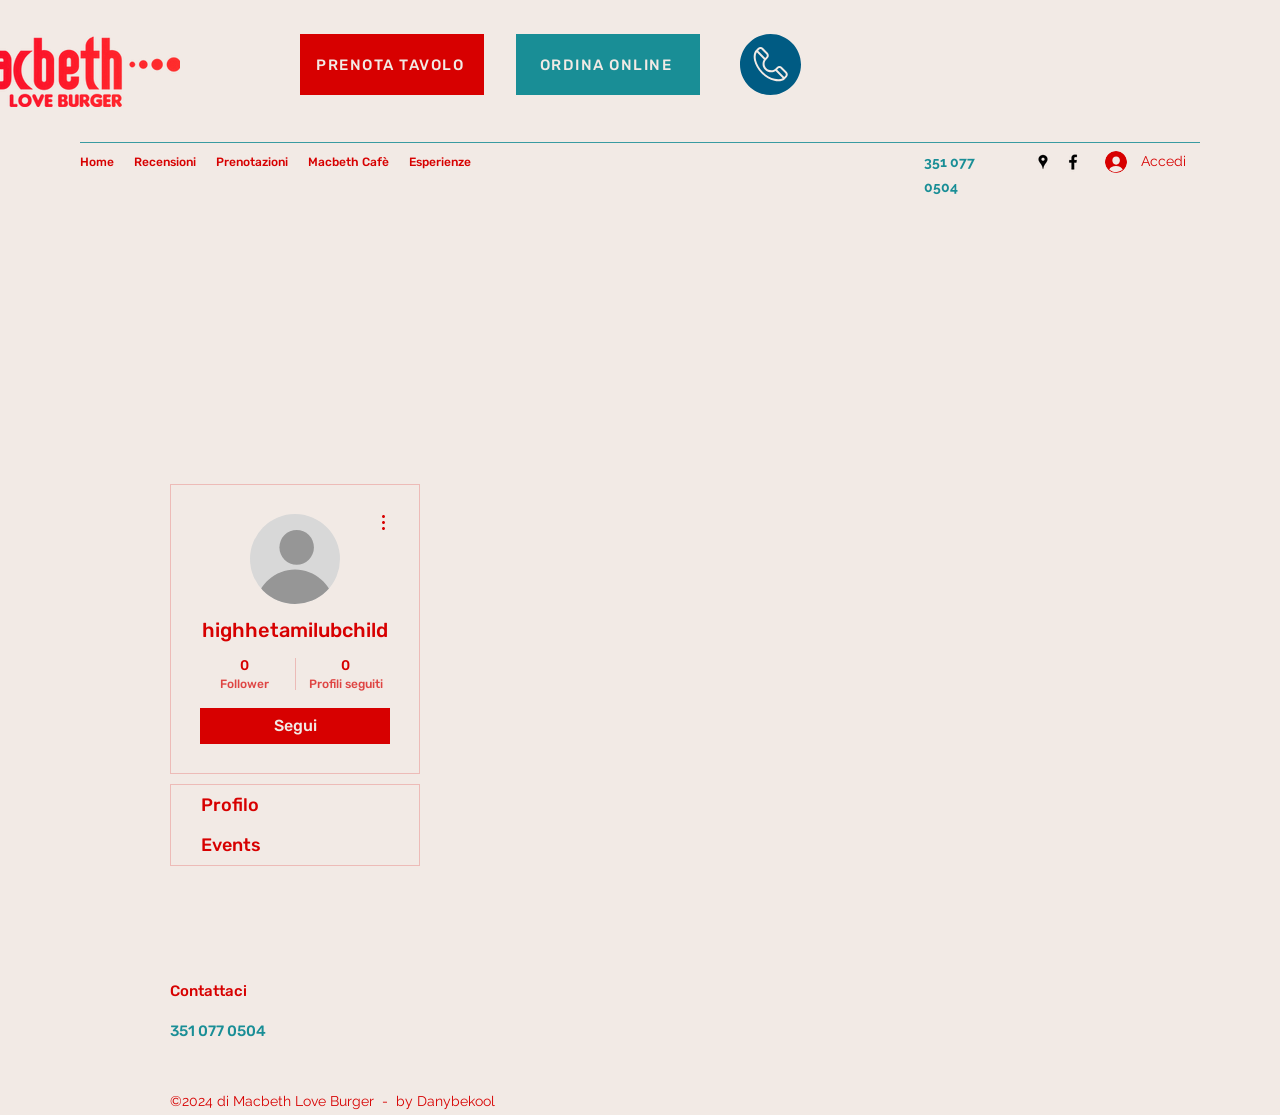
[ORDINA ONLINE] (608, 64)
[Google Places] (1043, 162)
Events (231, 845)
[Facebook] (1073, 162)
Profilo (230, 805)
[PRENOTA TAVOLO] (392, 64)
